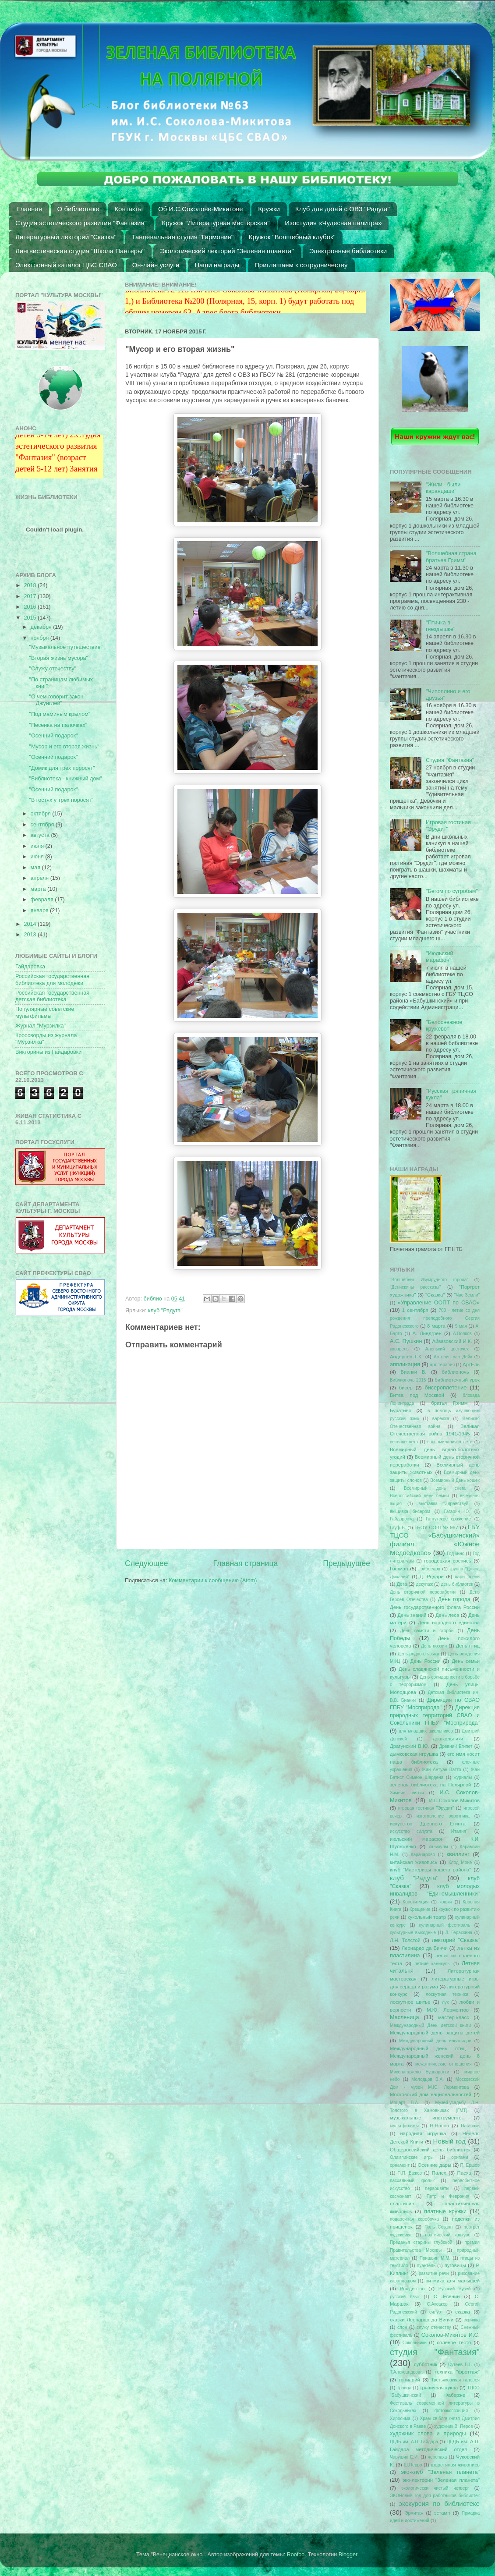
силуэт (436, 2312)
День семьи (466, 1661)
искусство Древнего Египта (428, 1823)
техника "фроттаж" (457, 2371)
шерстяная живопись (455, 2464)
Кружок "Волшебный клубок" (292, 237)
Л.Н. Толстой (405, 1940)
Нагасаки (470, 2125)
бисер (406, 1387)
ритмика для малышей (452, 2280)
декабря (42, 627)
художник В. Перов (453, 2426)
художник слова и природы (428, 2434)
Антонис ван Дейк (453, 1356)
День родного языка (418, 1653)
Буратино (400, 1410)
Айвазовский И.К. (452, 1341)
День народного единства (449, 1622)
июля (38, 846)
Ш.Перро (413, 2465)
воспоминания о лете (449, 1441)
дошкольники (448, 1738)
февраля (43, 899)
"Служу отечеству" (52, 669)
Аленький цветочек (447, 1348)
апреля (40, 878)
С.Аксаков (437, 2304)
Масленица (404, 2017)
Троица (404, 2387)
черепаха (437, 2457)
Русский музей (454, 2288)
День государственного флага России (435, 1607)
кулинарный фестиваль (444, 1925)
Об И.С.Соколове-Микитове (200, 209)
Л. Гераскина (458, 1932)
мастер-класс (453, 2017)
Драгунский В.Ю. (409, 1746)
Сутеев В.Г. (460, 2364)
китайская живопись (413, 1862)
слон (402, 2327)
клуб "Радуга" (165, 1310)
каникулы (438, 1846)
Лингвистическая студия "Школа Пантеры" (80, 251)
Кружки (269, 209)
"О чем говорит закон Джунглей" (56, 700)
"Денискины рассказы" (415, 1287)
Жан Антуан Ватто (441, 1769)
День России (425, 1661)
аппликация (405, 1364)
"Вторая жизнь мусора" (58, 658)
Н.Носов (439, 2125)
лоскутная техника (447, 1994)
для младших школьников (426, 1731)
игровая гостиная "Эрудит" (426, 1808)
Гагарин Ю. (457, 1511)
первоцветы (437, 2188)
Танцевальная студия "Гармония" (183, 237)
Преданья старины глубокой (421, 2242)
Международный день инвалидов (435, 2040)
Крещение (420, 1909)
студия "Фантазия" (435, 2352)
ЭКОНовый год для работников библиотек (435, 2495)
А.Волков (462, 1333)
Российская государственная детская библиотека (52, 996)
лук (445, 2002)
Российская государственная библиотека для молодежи (52, 979)
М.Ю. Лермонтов (448, 2010)
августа (41, 835)
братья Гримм (449, 1403)
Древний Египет (456, 1746)
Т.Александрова (406, 2372)
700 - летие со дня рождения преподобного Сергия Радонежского (435, 1318)
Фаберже (454, 2395)
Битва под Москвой (417, 1395)
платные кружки (445, 2211)
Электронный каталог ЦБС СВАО (66, 265)
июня (38, 857)
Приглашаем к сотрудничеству (301, 265)
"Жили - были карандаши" (443, 488)
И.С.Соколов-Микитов (454, 1800)
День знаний (411, 1615)
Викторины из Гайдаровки (48, 1052)
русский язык (405, 2296)
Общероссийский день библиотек (430, 2149)
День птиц (468, 1645)
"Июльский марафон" (439, 956)
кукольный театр (426, 1917)
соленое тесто (454, 2342)
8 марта (436, 1326)
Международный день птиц (428, 2048)
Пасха (464, 2173)
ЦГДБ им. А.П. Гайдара (414, 2441)
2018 (31, 585)
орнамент (400, 2165)
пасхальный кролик (412, 2180)
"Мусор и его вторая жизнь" (64, 747)
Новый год (449, 2141)
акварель (399, 1348)
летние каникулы (432, 1963)
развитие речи (434, 2273)
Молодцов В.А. (427, 2079)
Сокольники (415, 2342)
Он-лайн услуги (156, 265)
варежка (440, 1418)
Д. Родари (432, 1576)
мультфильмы (404, 2125)
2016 (31, 607)
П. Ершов (470, 2165)
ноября (40, 638)
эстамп (442, 2513)
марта (39, 889)
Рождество (412, 2288)
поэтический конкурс (447, 2234)
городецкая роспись (447, 1560)
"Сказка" (435, 1294)
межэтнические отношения (443, 2064)
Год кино (455, 1553)
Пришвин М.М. (435, 2258)
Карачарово (423, 1854)
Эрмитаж (414, 2513)
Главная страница (245, 1563)
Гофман (399, 1568)
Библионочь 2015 (408, 1380)
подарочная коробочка (414, 2219)
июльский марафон (417, 1839)
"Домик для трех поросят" (62, 768)
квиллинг (458, 1854)
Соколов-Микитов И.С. (450, 2335)
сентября (43, 825)
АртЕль (471, 1364)
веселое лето (404, 1441)
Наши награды (216, 265)
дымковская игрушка (414, 1754)
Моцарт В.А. (404, 2102)
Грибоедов (429, 1568)
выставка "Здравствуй (444, 1503)
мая (36, 868)
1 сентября (415, 1310)
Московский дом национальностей (430, 2094)
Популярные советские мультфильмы (44, 1012)
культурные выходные (413, 1932)
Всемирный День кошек (455, 1480)
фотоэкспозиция (451, 2410)
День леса (447, 1615)
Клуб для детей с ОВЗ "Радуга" (342, 209)
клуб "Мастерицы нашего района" (430, 1869)
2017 (31, 596)
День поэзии (434, 1646)
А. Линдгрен (427, 1333)
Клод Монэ (460, 1862)
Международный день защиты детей (435, 2032)
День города (454, 1599)
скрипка (472, 2319)
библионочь (455, 1372)
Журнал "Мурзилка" (40, 1026)
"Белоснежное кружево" (444, 1025)
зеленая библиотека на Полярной (430, 1784)
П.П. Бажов (410, 2173)
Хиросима (400, 2418)
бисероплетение (445, 1388)
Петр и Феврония (448, 2196)
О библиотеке (78, 209)
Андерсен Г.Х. (406, 1356)
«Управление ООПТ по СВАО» (439, 1303)
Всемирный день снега (435, 1488)
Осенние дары (434, 2165)
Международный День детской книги (430, 2025)
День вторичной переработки (423, 1592)
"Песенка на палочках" (58, 725)
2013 (31, 935)
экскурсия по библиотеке (439, 2503)
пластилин (402, 2203)
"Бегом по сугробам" (452, 891)
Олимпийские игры (412, 2157)
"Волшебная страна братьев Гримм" (451, 556)
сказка (462, 2311)
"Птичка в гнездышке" (440, 626)
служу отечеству (434, 2327)
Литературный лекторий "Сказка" (66, 237)
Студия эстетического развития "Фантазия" (81, 223)
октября (42, 814)
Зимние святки (407, 1792)
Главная (29, 209)
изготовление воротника (443, 1816)
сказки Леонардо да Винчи (421, 2319)
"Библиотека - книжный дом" (65, 779)
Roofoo (296, 2554)
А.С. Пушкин (406, 1341)
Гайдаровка (30, 967)
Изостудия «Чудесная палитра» (333, 223)
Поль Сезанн (438, 2227)
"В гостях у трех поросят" (61, 800)
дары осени (467, 1576)
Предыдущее (346, 1563)
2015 (31, 618)
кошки (445, 1901)
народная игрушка (423, 2133)
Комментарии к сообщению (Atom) (213, 1580)
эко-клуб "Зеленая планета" (440, 2472)
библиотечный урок (457, 1379)
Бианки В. (413, 1372)
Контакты (128, 209)
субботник (425, 2364)
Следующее (146, 1563)
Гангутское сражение (448, 1519)
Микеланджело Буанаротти (419, 2071)
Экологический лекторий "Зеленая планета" (227, 251)
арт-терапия (442, 1364)
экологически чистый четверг (435, 2488)
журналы (463, 1777)
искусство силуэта (411, 1831)
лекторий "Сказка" (456, 1940)
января (40, 910)
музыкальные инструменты (426, 2117)
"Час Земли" (467, 1295)
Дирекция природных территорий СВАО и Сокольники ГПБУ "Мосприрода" (435, 1715)
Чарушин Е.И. (404, 2457)
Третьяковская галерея (455, 2380)
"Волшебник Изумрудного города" (429, 1279)
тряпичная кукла (439, 2387)
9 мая (461, 1326)
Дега (401, 1584)
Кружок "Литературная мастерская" (216, 223)
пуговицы (455, 2265)
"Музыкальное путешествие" (66, 647)
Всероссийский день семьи (419, 1495)
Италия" (459, 1831)
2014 (31, 924)
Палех (439, 2173)
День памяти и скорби (426, 1630)
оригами (459, 2157)
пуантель (426, 2265)
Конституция (415, 1901)
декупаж (424, 1584)
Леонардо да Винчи (425, 1948)
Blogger (348, 2554)
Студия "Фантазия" (450, 760)
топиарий (409, 2379)
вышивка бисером (410, 1511)
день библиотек (457, 1584)
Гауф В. (398, 1527)
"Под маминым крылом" (59, 714)
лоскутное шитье (410, 2002)
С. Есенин (447, 2296)
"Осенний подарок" (53, 736)
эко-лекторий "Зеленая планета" (441, 2480)
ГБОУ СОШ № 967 (436, 1527)
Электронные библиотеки (348, 251)
